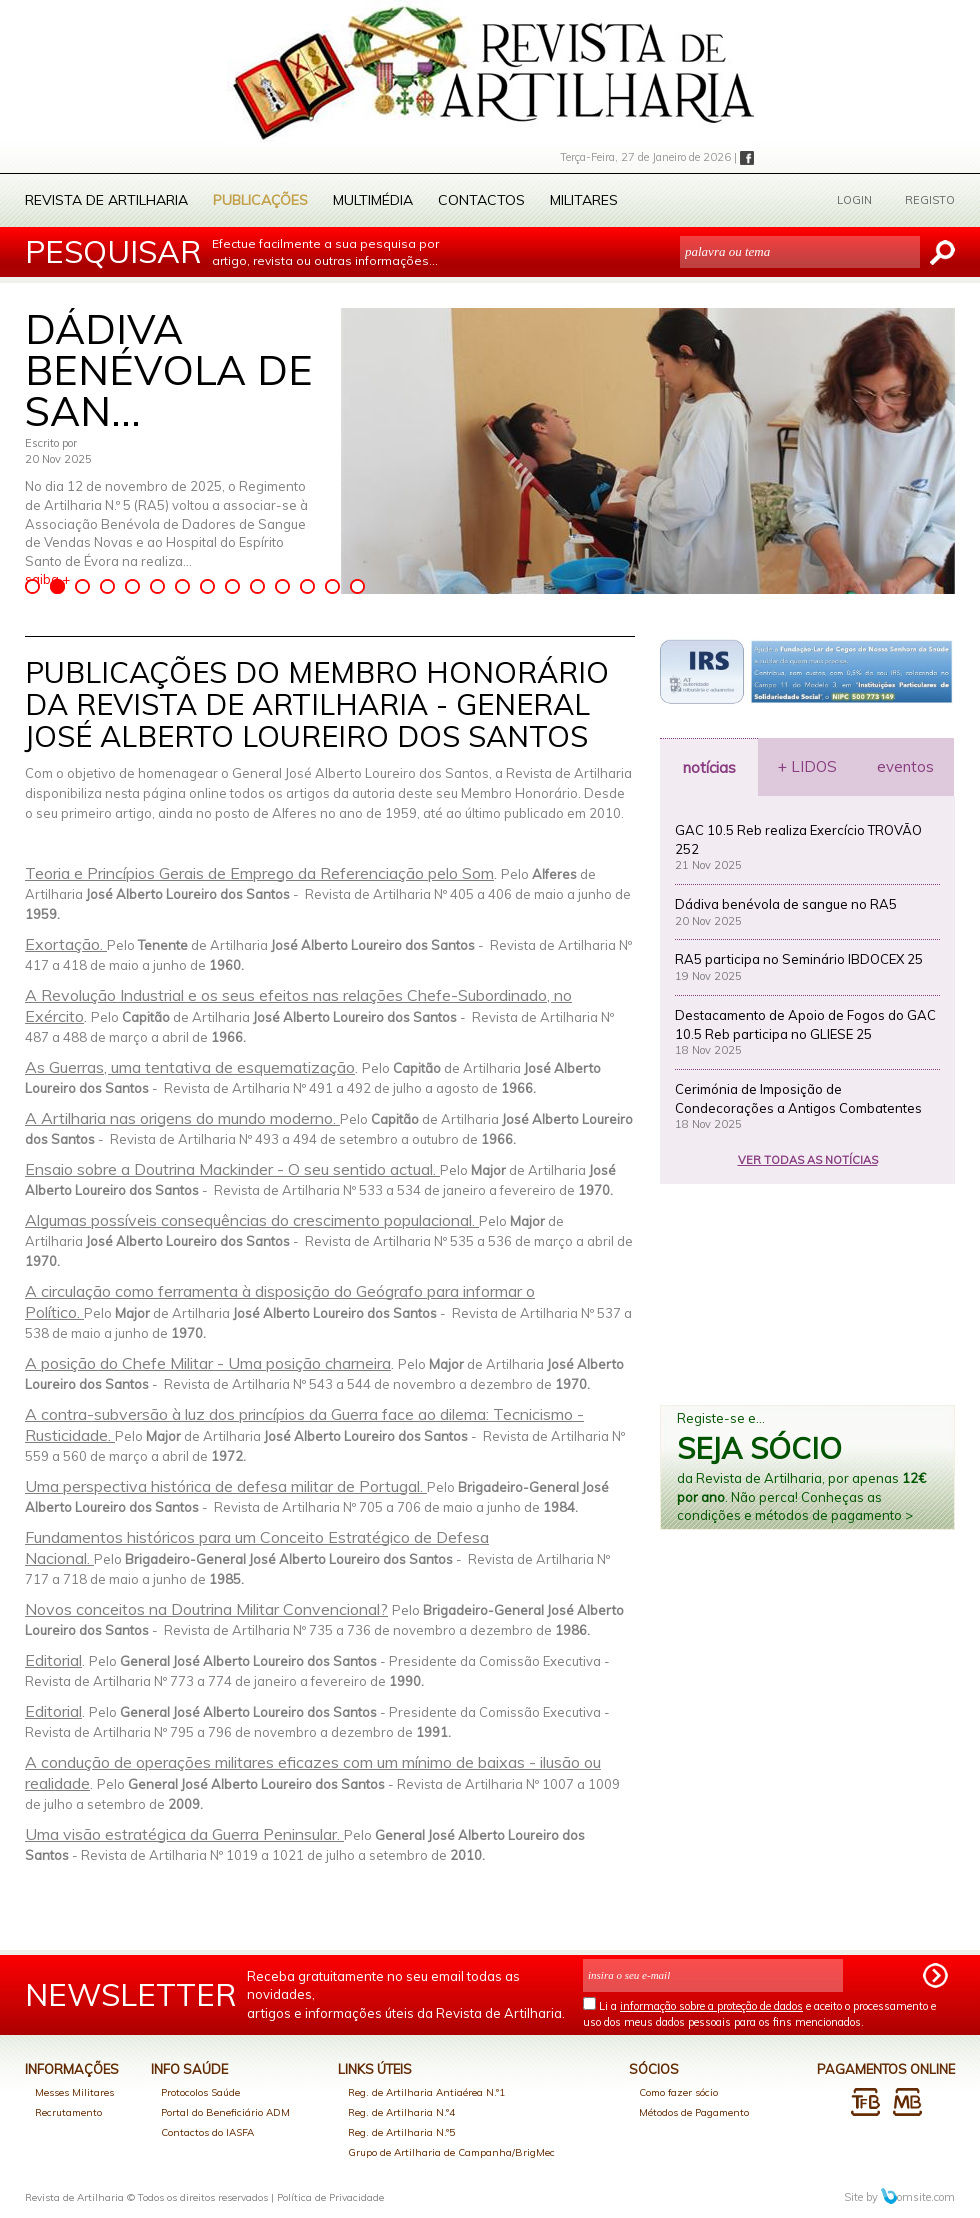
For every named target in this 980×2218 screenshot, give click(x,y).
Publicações (260, 200)
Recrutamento (68, 2112)
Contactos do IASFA (207, 2132)
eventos (905, 766)
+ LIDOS (807, 766)
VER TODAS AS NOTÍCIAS (808, 1160)
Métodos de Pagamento (694, 2112)
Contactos (481, 200)
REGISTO (930, 200)
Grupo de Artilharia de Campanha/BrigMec (451, 2152)
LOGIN (854, 200)
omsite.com (918, 2197)
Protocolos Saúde (200, 2092)
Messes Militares (74, 2092)
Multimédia (373, 200)
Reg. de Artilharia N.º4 (401, 2112)
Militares (584, 200)
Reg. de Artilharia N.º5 (401, 2132)
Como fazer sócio (678, 2092)
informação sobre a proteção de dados (711, 2006)
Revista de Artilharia (106, 200)
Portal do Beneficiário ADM (225, 2112)
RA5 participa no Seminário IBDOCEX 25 (799, 959)
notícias (709, 767)
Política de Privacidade (330, 2197)
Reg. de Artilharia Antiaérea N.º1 (426, 2092)
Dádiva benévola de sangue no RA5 (786, 904)
